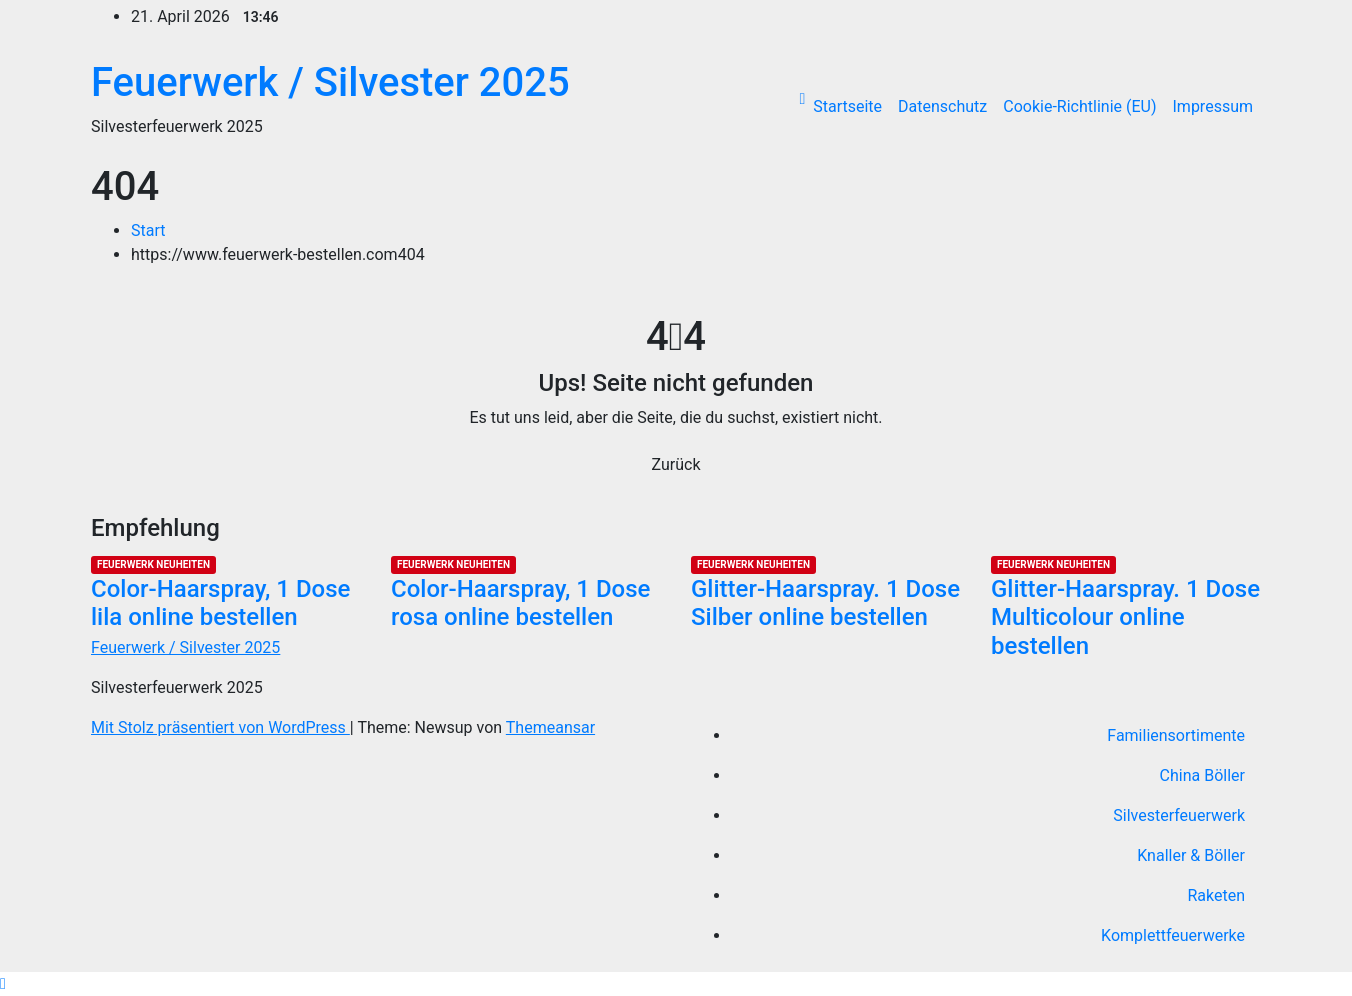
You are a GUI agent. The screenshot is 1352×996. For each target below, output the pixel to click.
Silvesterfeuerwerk (1179, 815)
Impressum (1213, 106)
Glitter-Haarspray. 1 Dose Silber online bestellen (825, 603)
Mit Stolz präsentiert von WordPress (220, 727)
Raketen (1216, 895)
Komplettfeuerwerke (1173, 935)
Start (148, 230)
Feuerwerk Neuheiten (153, 564)
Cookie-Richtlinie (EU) (1079, 106)
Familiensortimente (1176, 735)
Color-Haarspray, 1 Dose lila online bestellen (220, 603)
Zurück (676, 464)
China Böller (1202, 775)
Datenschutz (942, 106)
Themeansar (550, 727)
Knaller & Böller (1191, 855)
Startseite (847, 106)
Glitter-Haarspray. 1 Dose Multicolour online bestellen (1125, 618)
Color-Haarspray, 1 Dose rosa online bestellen (520, 603)
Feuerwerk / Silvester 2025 (330, 82)
